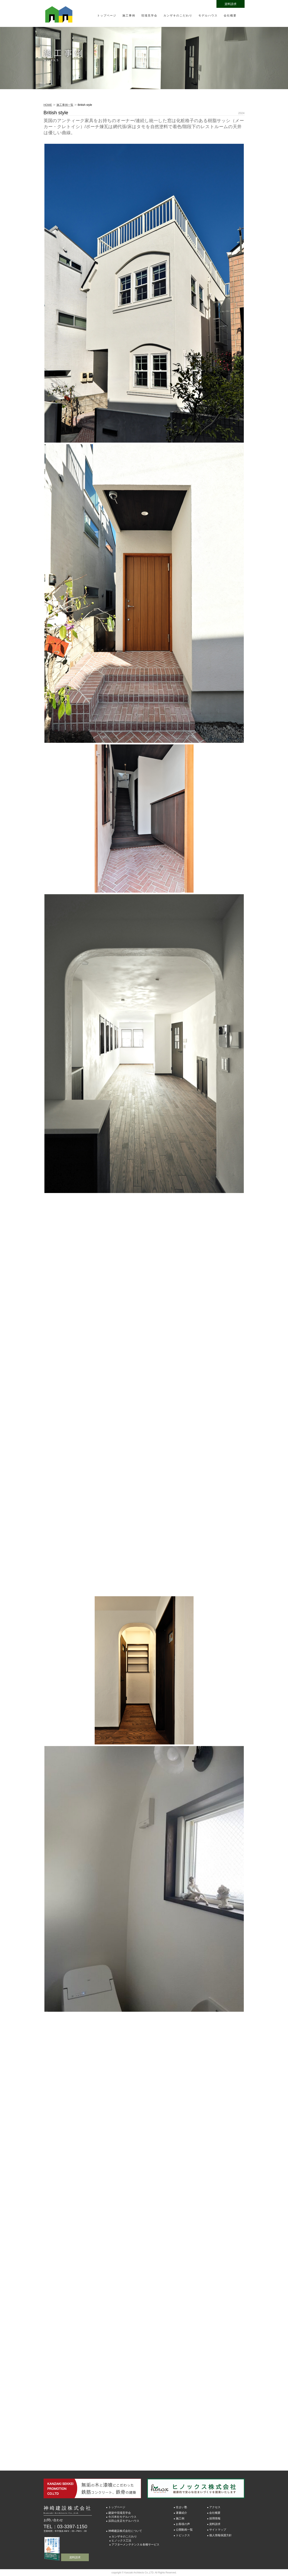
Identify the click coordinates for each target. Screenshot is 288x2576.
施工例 (180, 2518)
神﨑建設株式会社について (125, 2530)
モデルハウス (208, 15)
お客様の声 (183, 2524)
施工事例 (128, 15)
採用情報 (214, 2518)
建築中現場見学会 (119, 2512)
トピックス (183, 2535)
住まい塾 (181, 2507)
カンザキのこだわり (177, 15)
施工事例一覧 (64, 104)
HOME (48, 104)
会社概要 (230, 15)
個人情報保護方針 (220, 2535)
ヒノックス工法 (121, 2540)
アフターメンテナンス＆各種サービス (135, 2544)
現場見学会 (149, 15)
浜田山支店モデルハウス (123, 2520)
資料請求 (230, 4)
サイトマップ (217, 2529)
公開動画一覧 (184, 2529)
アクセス (214, 2507)
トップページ (106, 15)
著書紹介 (181, 2512)
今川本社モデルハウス (122, 2516)
